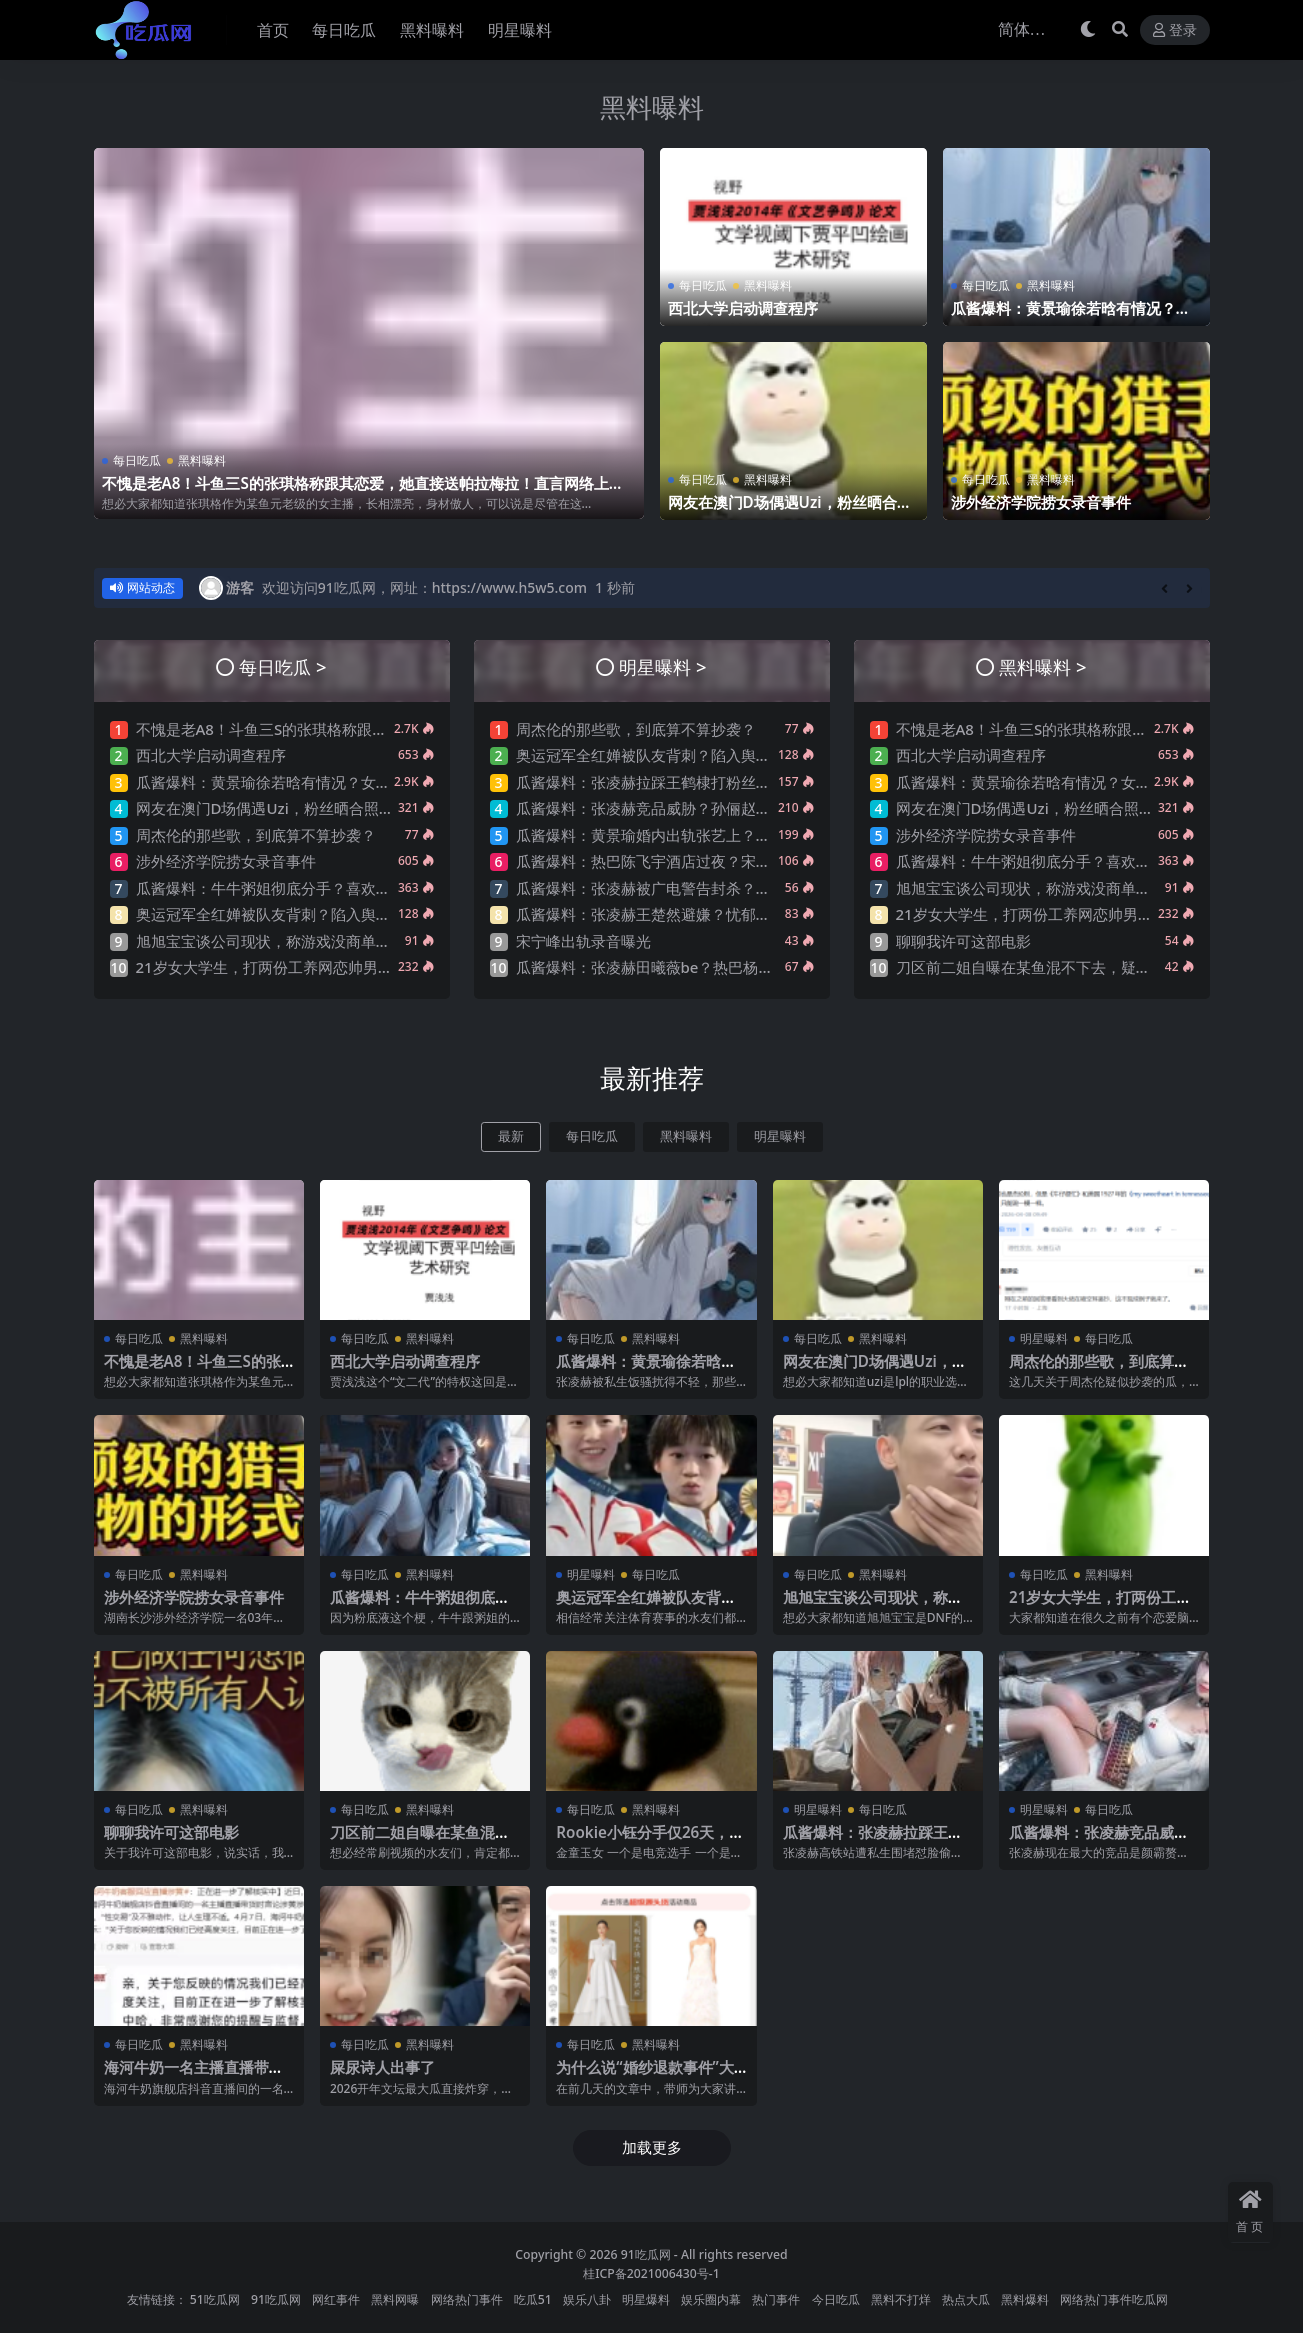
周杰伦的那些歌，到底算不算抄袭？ (256, 835)
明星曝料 (780, 1136)
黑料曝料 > (1042, 666)
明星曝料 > (662, 666)
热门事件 (776, 2299)
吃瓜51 (533, 2299)
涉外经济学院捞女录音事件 (1041, 502)
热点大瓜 (966, 2299)
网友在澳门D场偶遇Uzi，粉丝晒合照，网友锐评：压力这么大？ (782, 511)
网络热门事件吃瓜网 (1114, 2299)
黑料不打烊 (901, 2299)
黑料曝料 (652, 107)
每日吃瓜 (137, 460)
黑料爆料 (1025, 2299)
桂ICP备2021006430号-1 (651, 2273)
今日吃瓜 (836, 2299)
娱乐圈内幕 (711, 2299)
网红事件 (336, 2299)
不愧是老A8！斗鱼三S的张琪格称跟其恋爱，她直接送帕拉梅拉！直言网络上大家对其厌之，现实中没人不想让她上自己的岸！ (363, 492)
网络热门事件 (467, 2299)
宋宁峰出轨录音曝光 (583, 941)
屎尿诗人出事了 (382, 2067)
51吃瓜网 (215, 2299)
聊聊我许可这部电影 (963, 941)
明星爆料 (646, 2299)
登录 (1175, 30)
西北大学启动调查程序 (743, 308)
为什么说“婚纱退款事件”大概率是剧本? (645, 2076)
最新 (511, 1136)
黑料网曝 (395, 2299)
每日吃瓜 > (282, 666)
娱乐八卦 (587, 2299)
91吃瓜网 (646, 2254)
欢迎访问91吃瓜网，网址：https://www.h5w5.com (424, 587)
